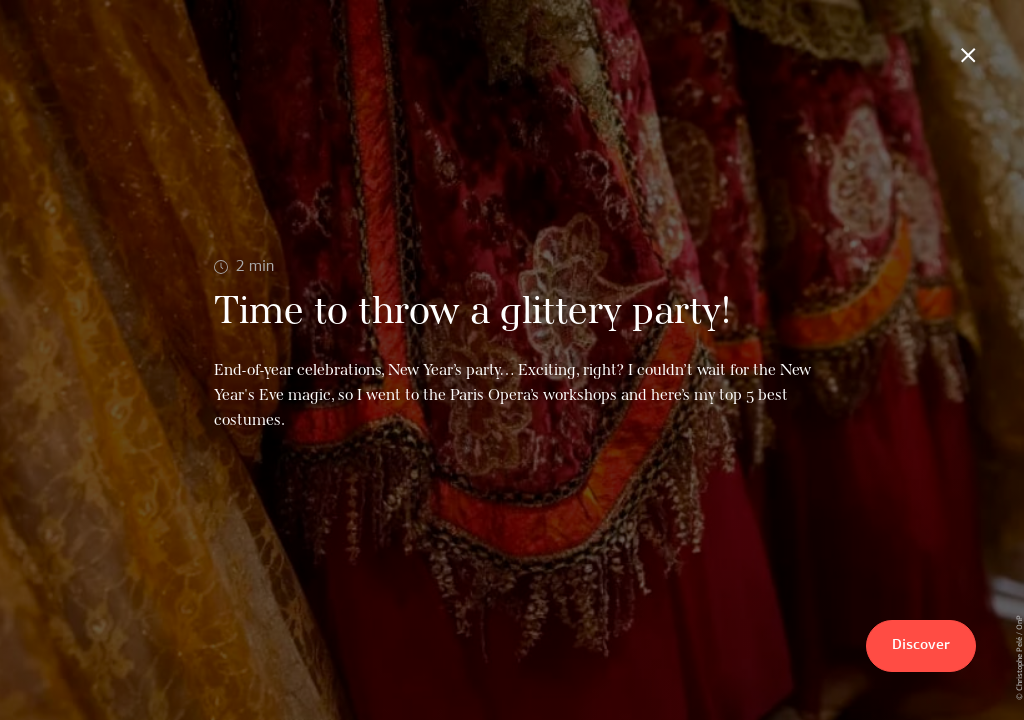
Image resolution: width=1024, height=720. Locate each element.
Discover (921, 645)
